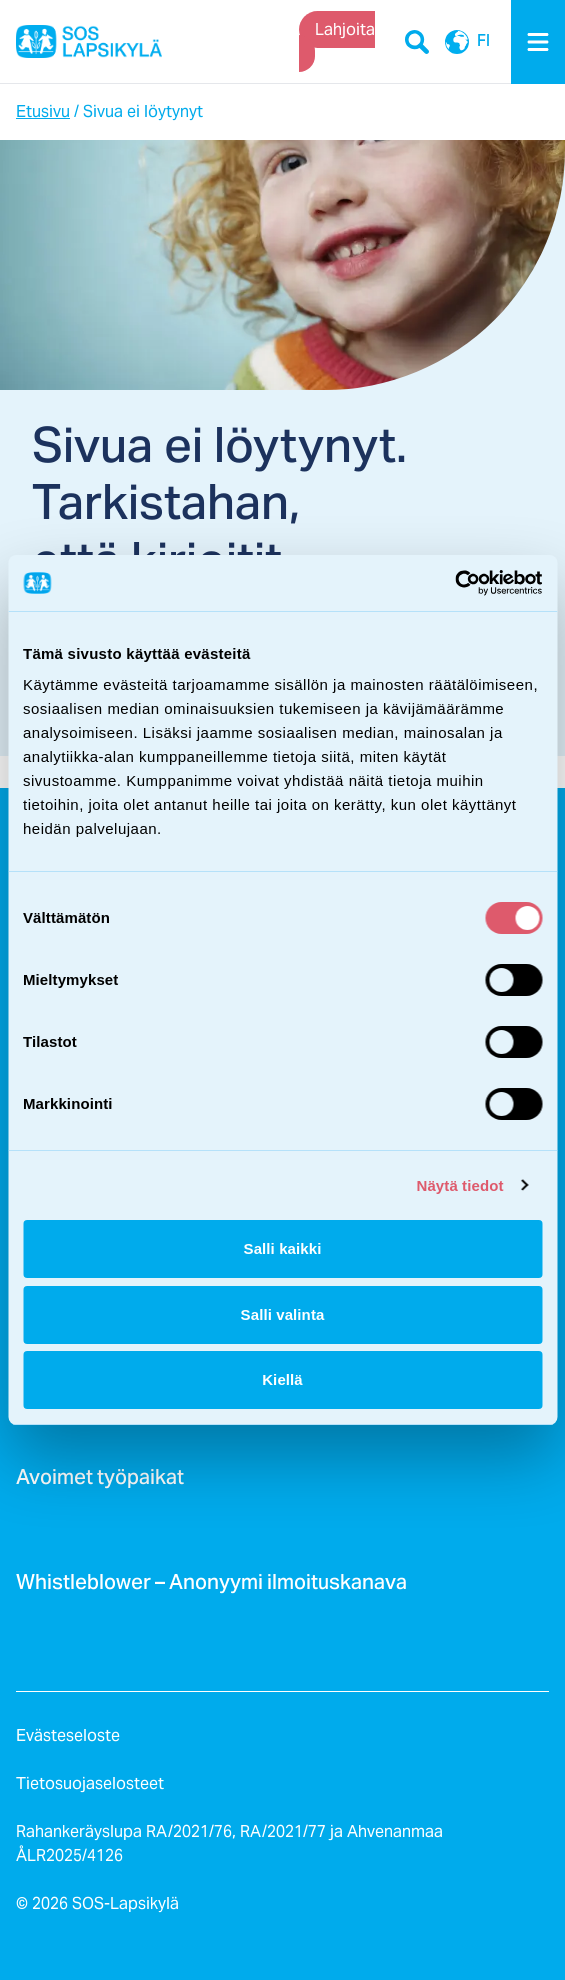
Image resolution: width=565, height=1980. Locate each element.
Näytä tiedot (460, 1185)
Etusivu (43, 111)
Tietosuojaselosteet (90, 1783)
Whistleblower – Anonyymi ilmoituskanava (211, 1588)
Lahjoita (345, 29)
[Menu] (538, 42)
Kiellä (282, 1379)
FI (462, 42)
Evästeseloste (68, 1735)
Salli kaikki (283, 1248)
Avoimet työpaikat (100, 1483)
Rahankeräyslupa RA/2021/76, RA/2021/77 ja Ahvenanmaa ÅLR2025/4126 (229, 1843)
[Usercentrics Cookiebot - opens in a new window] (454, 583)
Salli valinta (283, 1314)
